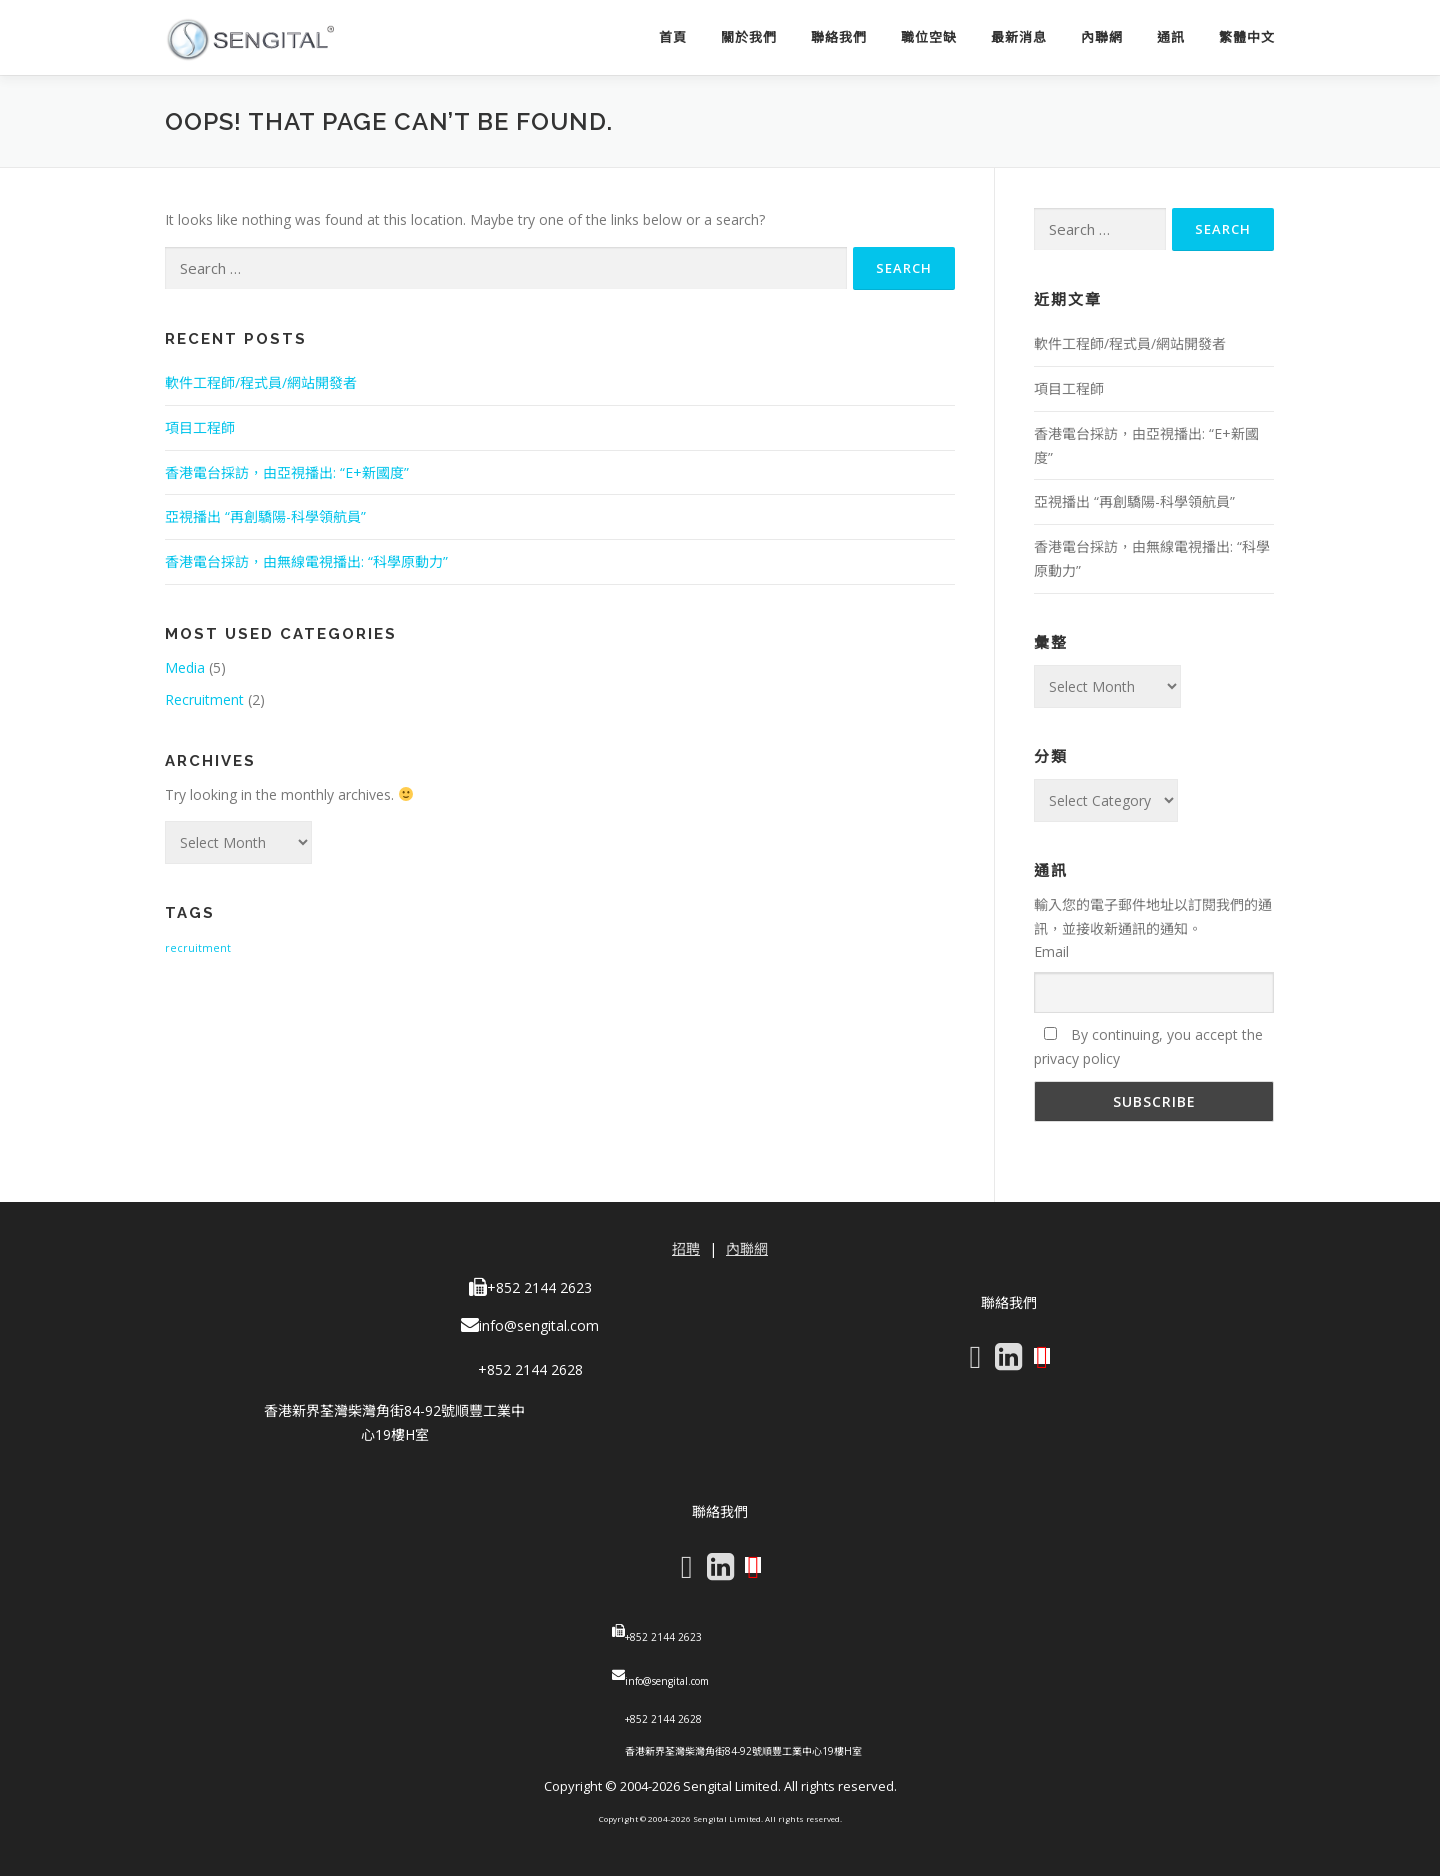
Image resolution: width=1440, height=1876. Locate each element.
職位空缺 (929, 37)
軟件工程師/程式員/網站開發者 (261, 382)
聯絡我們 (839, 37)
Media (185, 667)
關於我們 (749, 37)
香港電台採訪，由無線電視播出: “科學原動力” (306, 561)
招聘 (686, 1248)
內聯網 (1102, 37)
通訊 (1171, 37)
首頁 (673, 37)
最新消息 (1019, 37)
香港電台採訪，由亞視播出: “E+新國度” (287, 472)
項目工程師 (200, 427)
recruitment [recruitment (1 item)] (198, 948)
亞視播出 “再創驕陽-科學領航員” (265, 516)
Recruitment (204, 699)
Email (1051, 951)
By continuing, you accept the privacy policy (1148, 1046)
